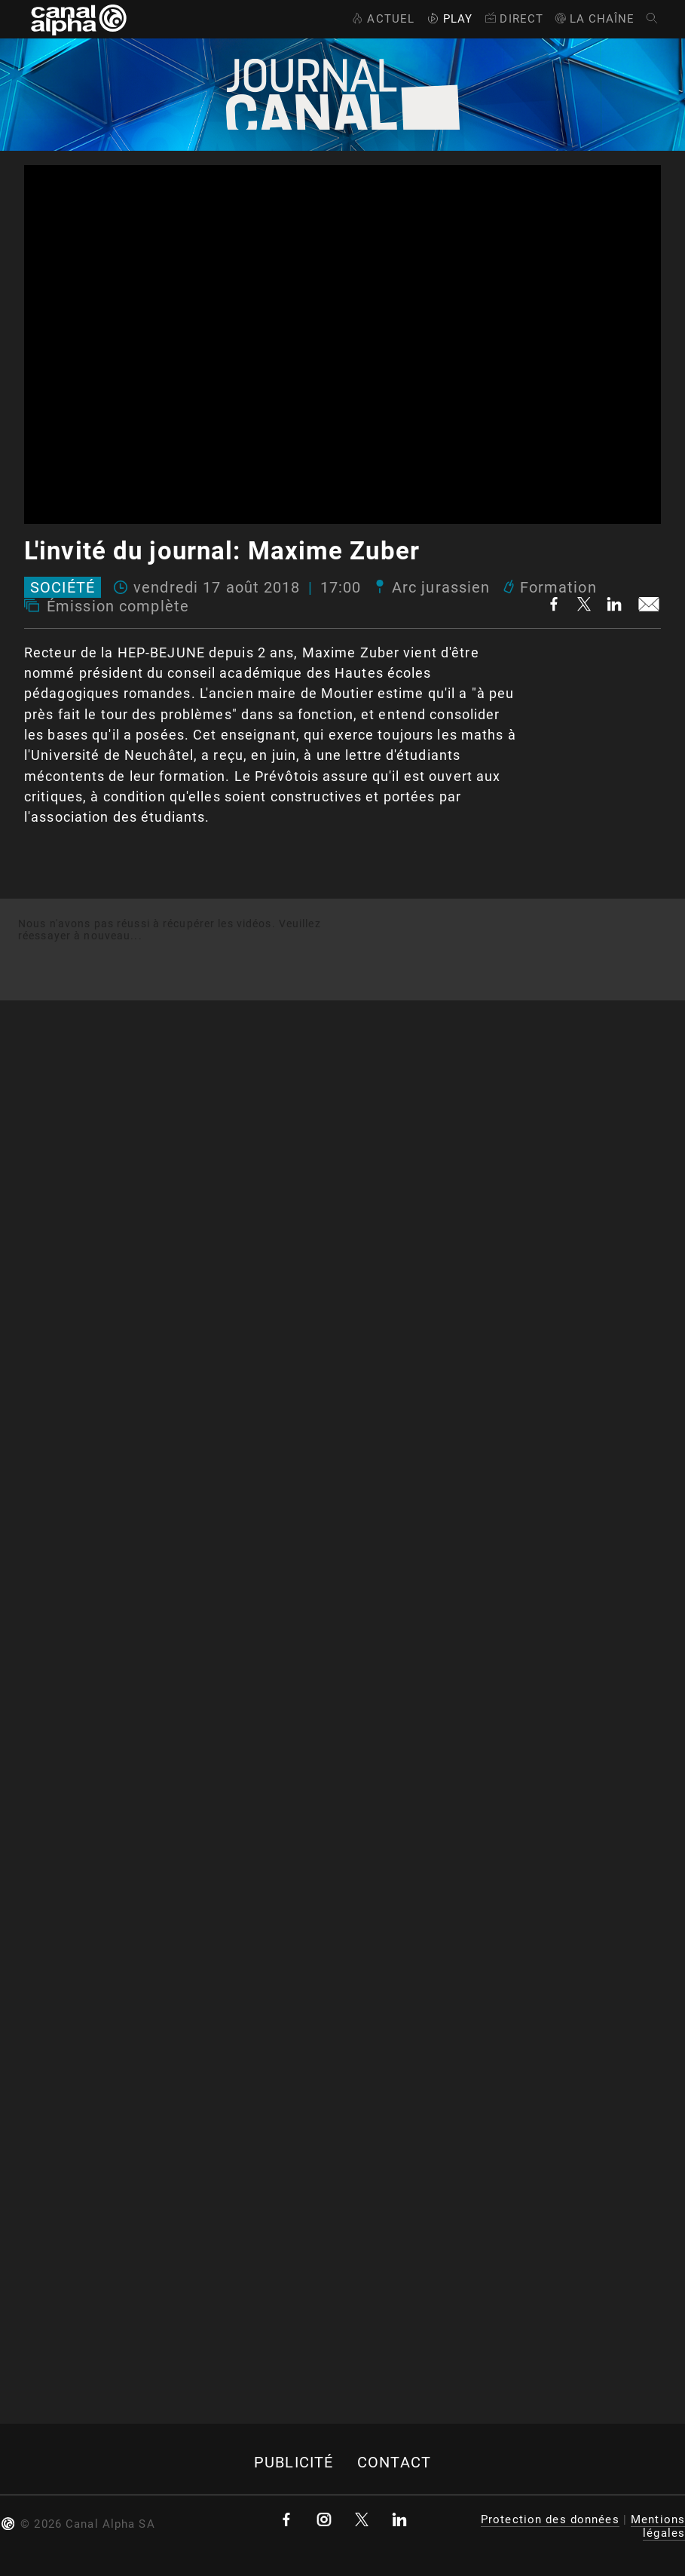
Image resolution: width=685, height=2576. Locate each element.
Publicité (293, 2462)
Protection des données (550, 2519)
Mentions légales (658, 2526)
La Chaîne (594, 19)
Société (62, 587)
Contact (394, 2462)
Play (448, 19)
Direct (512, 19)
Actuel (381, 19)
